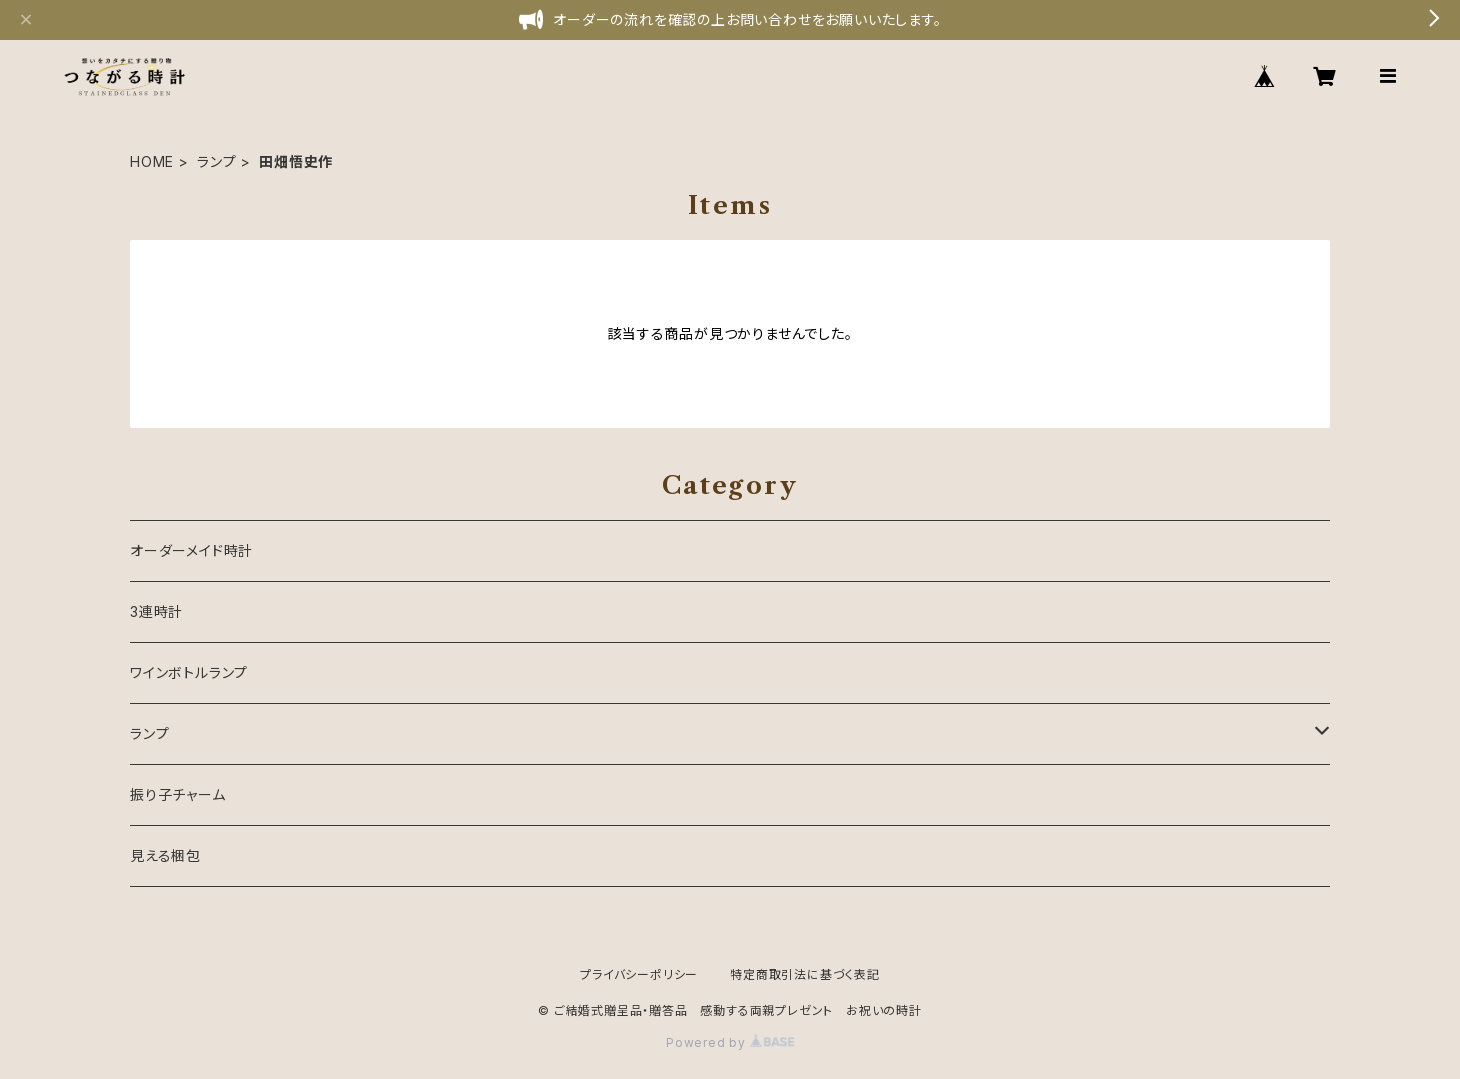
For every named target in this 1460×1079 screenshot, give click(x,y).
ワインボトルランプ (189, 672)
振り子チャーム (178, 794)
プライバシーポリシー (639, 974)
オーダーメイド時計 (191, 550)
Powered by (730, 1042)
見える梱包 (165, 855)
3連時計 (156, 611)
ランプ (216, 161)
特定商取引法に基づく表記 (805, 974)
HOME (152, 161)
